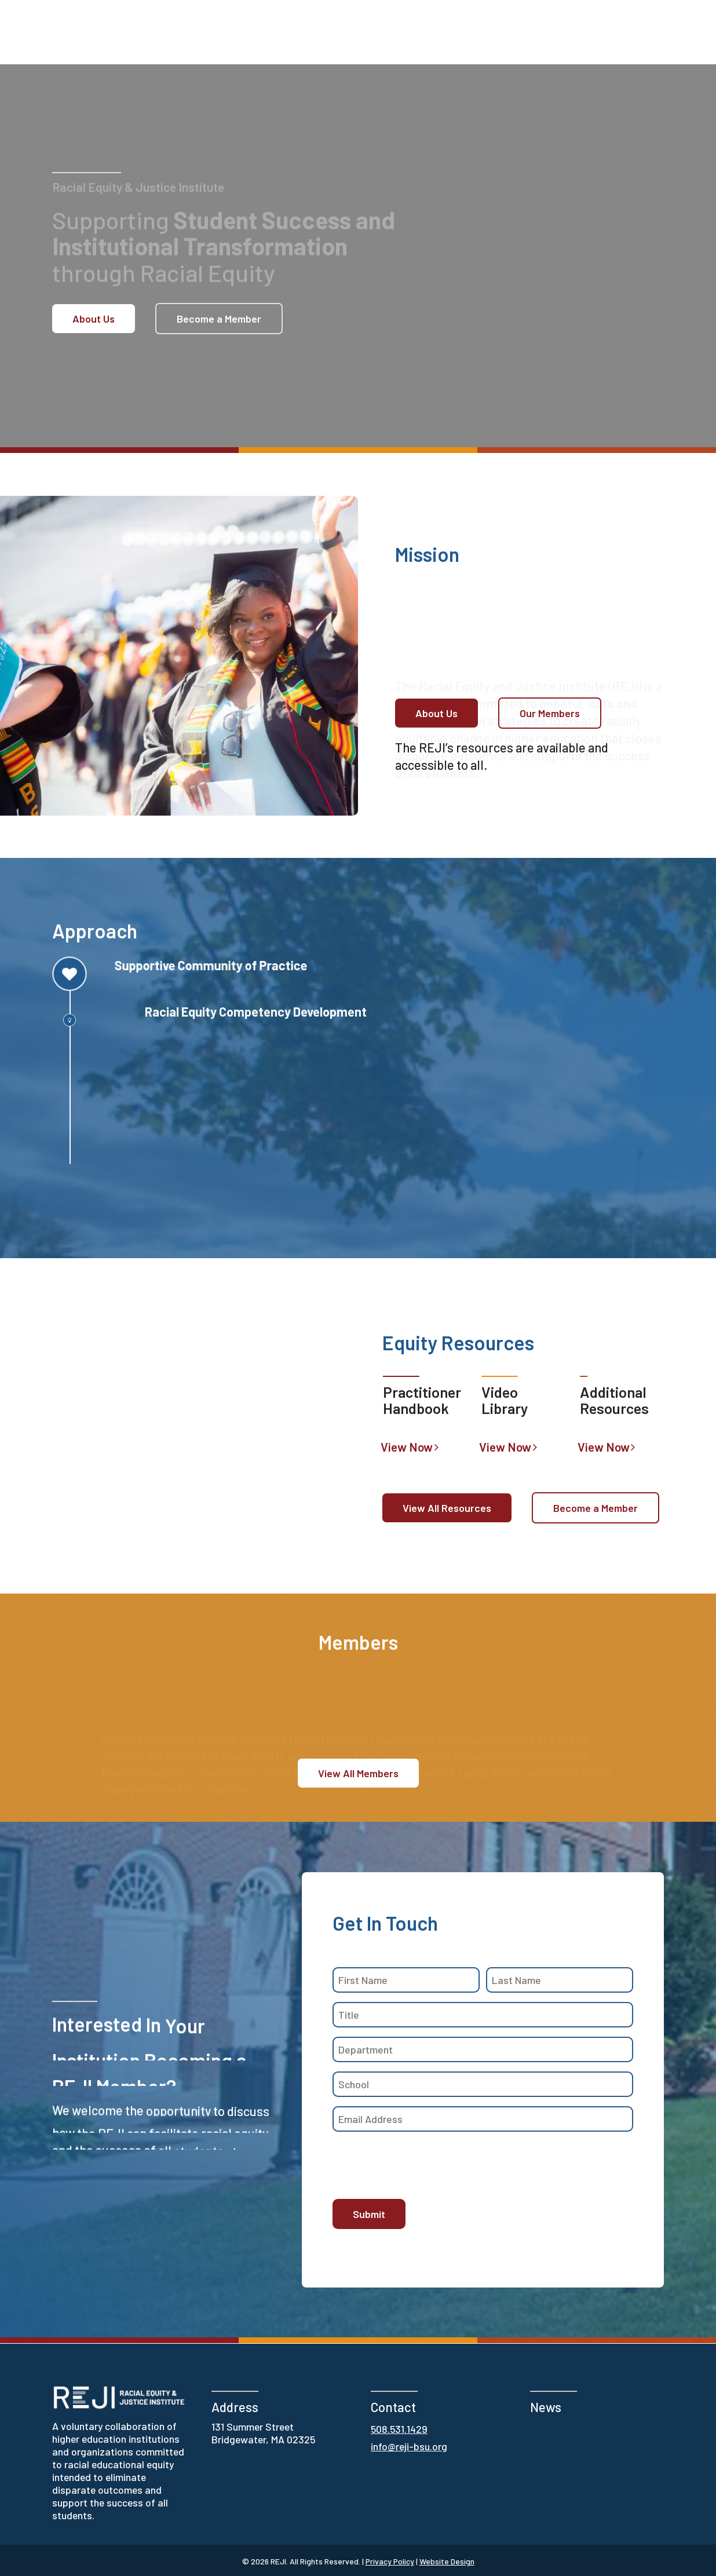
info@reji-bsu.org (409, 2446)
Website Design (446, 2561)
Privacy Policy (390, 2561)
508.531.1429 (399, 2428)
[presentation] (421, 2163)
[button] (93, 318)
